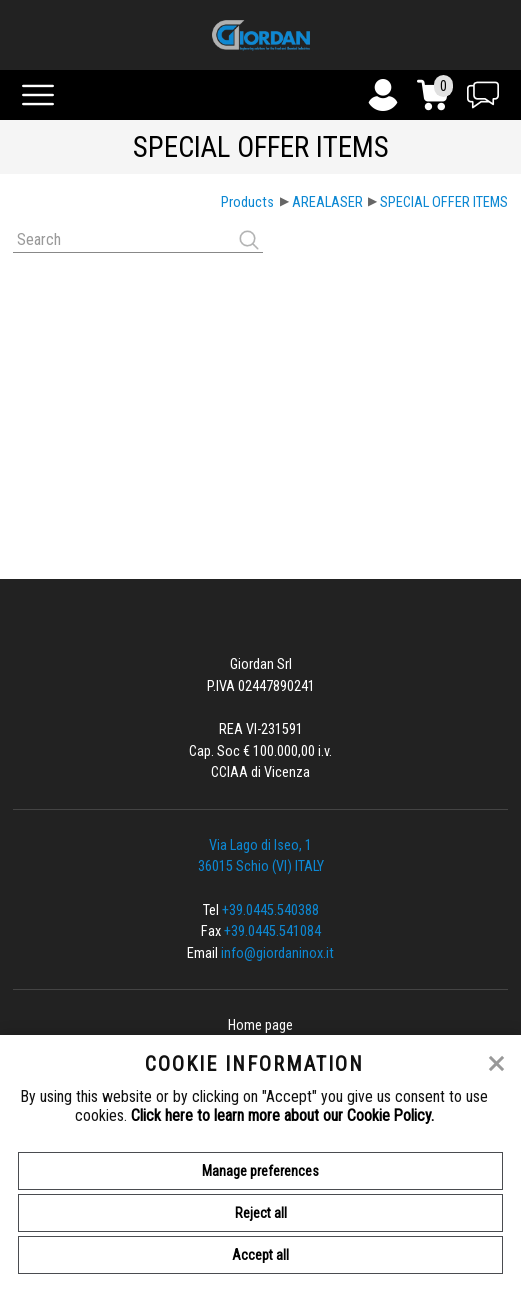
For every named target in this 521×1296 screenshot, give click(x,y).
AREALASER (327, 202)
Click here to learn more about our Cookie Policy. (282, 1115)
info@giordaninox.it (277, 953)
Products (247, 202)
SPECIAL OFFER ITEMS (444, 202)
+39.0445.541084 (272, 931)
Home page (260, 1025)
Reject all (261, 1213)
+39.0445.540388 (270, 910)
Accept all (260, 1255)
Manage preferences (260, 1171)
